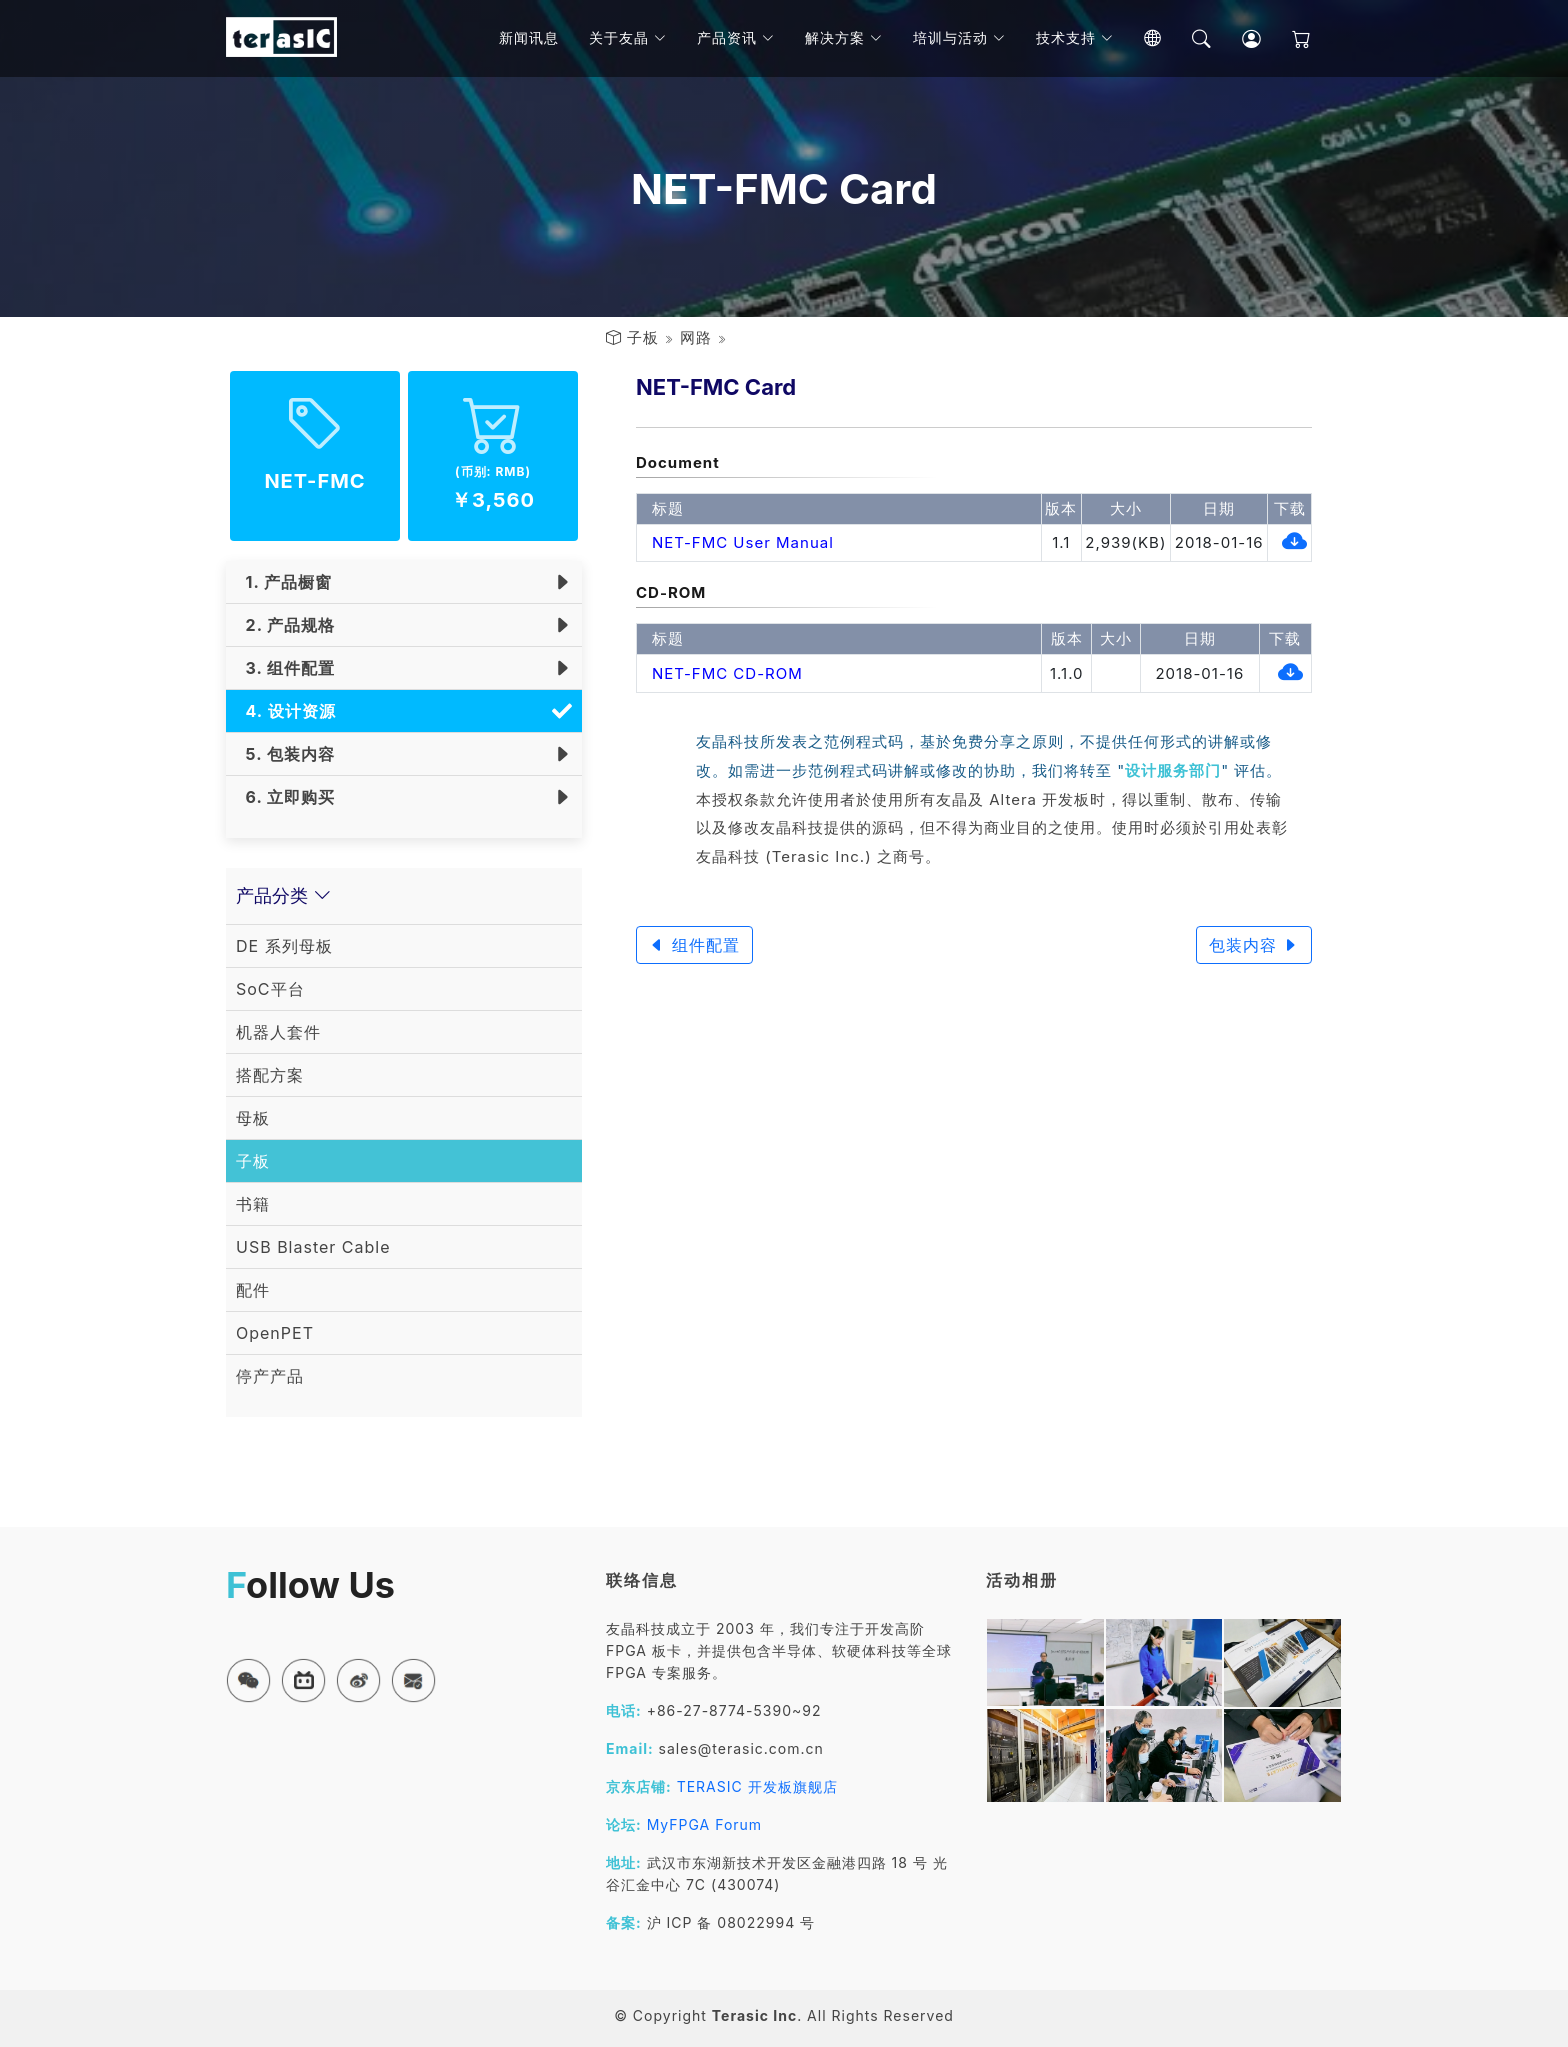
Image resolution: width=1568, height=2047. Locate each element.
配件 (253, 1290)
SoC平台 (270, 989)
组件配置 (694, 946)
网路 (696, 337)
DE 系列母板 (284, 946)
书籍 (253, 1204)
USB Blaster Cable (313, 1247)
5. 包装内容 (285, 754)
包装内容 (1254, 946)
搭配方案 (270, 1075)
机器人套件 (278, 1032)
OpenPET (275, 1333)
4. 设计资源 (286, 711)
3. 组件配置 (285, 668)
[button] (248, 1680)
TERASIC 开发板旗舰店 (757, 1786)
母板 (253, 1118)
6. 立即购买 (285, 797)
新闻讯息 (535, 39)
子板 (643, 337)
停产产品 (270, 1376)
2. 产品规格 (285, 625)
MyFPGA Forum (705, 1824)
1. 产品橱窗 (284, 582)
